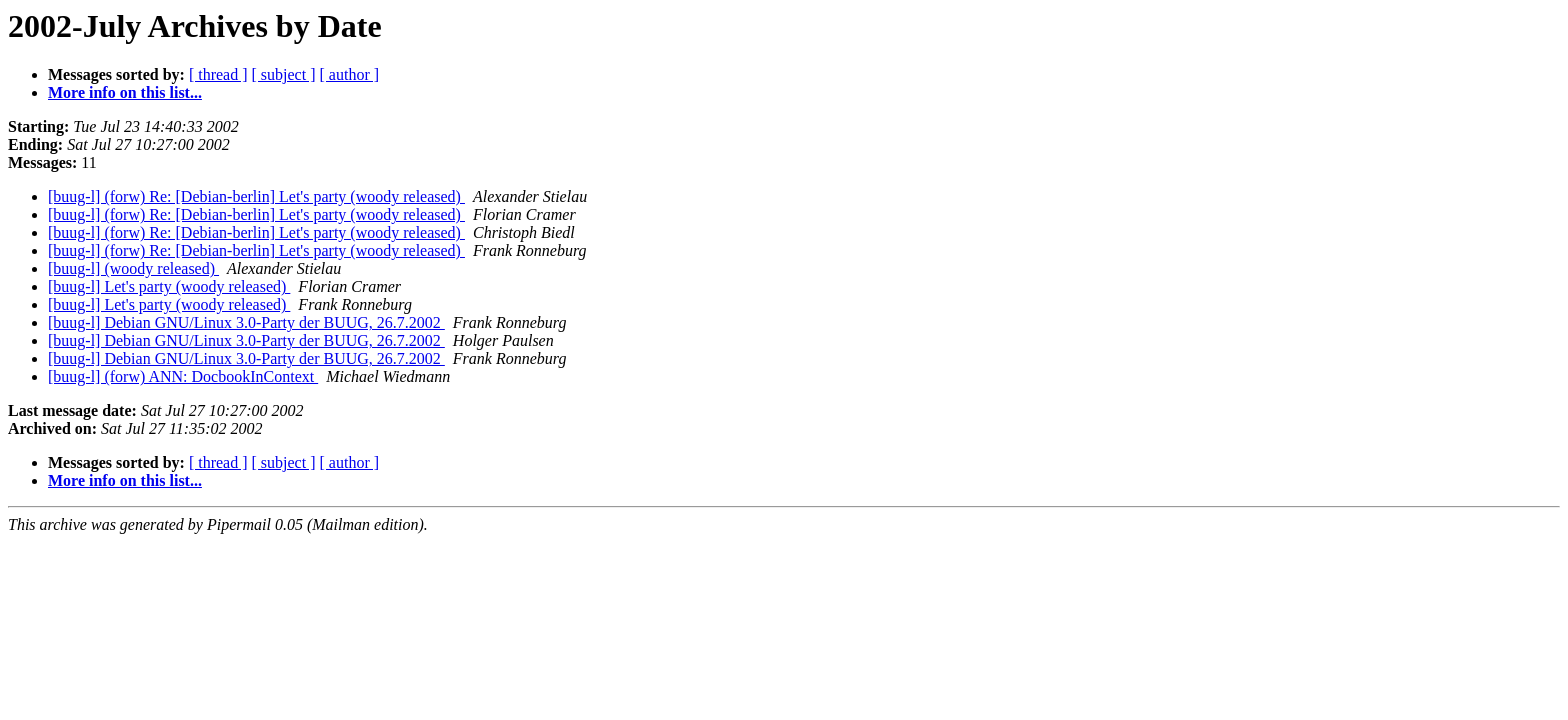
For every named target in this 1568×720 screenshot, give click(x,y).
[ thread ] (218, 74)
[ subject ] (284, 74)
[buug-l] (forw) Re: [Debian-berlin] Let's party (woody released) (256, 196)
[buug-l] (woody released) (133, 268)
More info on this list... (125, 92)
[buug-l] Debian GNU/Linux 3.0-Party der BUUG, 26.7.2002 (246, 322)
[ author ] (350, 74)
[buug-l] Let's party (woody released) (169, 286)
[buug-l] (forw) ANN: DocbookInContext (183, 376)
